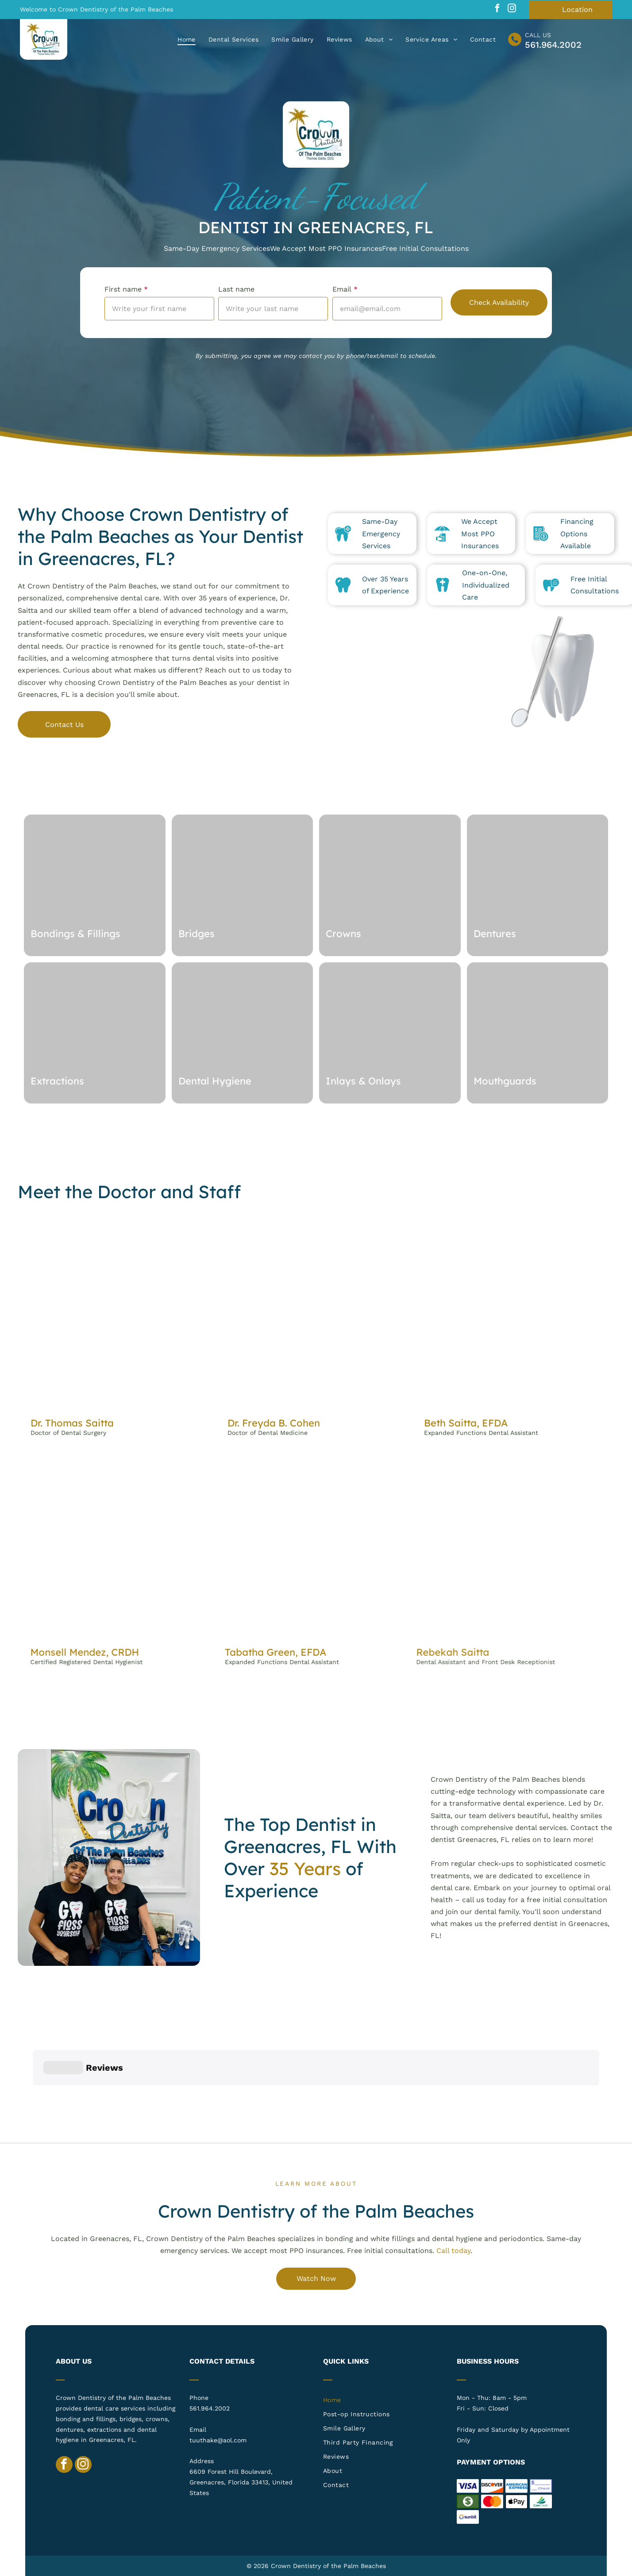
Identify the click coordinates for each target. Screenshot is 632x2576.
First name (123, 289)
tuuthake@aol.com (218, 2440)
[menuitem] (187, 39)
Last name (236, 289)
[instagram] (512, 9)
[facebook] (497, 9)
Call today (453, 2250)
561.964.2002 (553, 44)
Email (341, 289)
